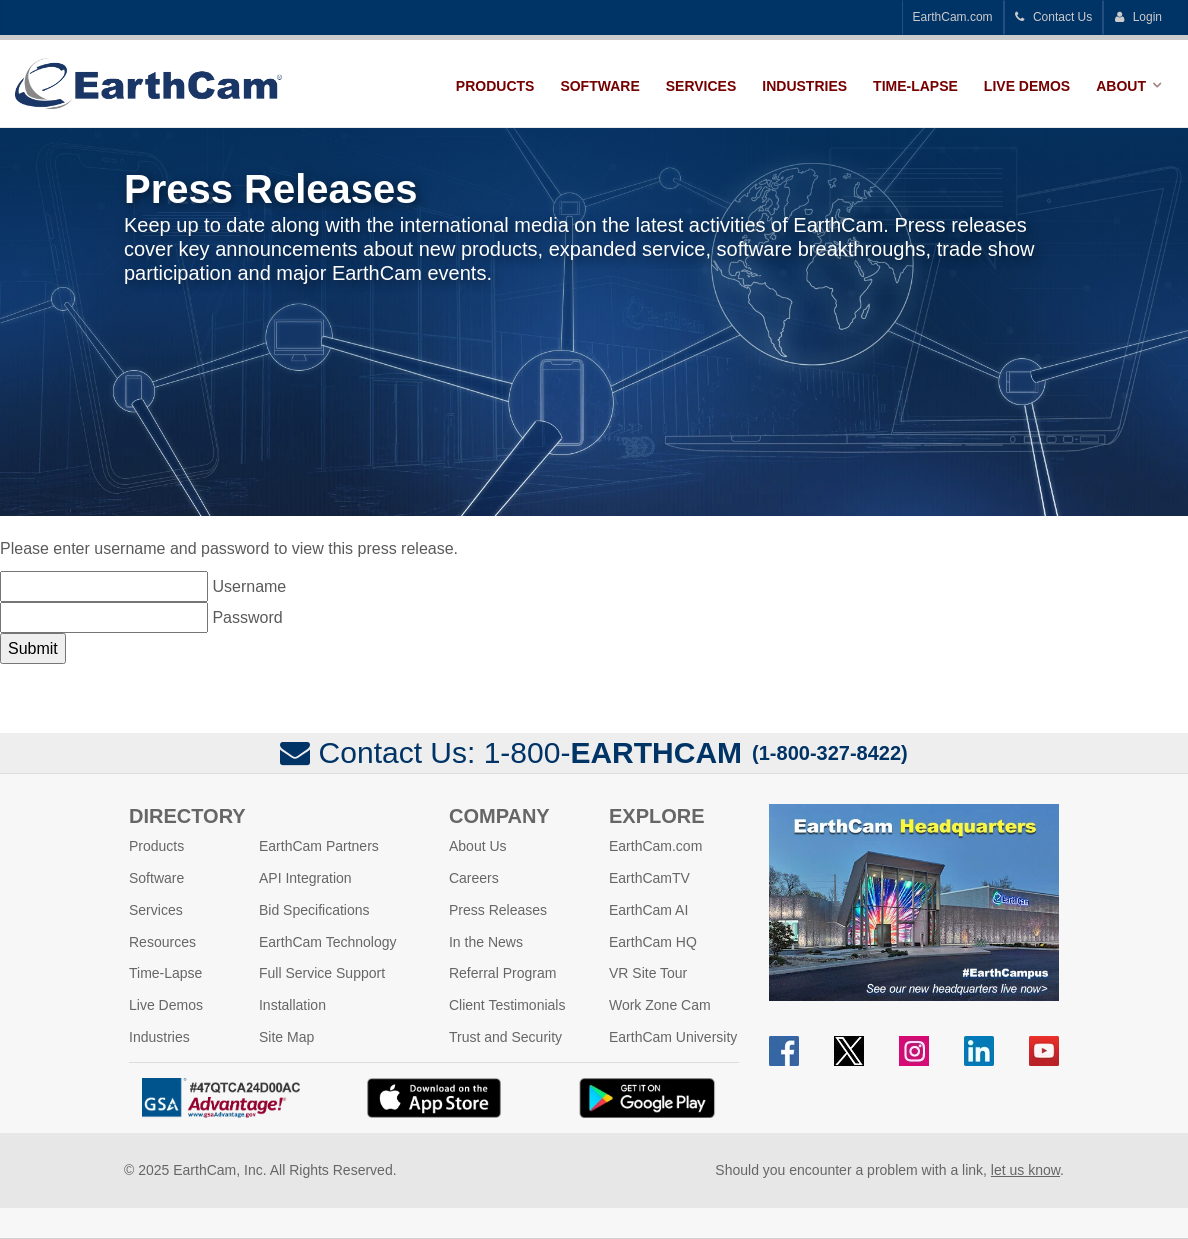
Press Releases (498, 910)
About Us (478, 846)
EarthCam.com (953, 17)
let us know (1025, 1170)
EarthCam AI (648, 910)
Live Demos (1027, 86)
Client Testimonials (507, 1005)
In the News (486, 942)
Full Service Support (322, 973)
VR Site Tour (648, 973)
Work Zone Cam (660, 1005)
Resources (162, 942)
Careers (474, 878)
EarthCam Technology (327, 942)
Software (599, 86)
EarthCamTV (649, 878)
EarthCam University (673, 1037)
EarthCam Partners (319, 846)
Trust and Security (505, 1037)
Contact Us (1054, 17)
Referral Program (502, 973)
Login (1138, 17)
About (1121, 86)
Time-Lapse (915, 86)
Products (495, 86)
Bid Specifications (314, 910)
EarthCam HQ (653, 942)
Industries (804, 86)
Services (701, 86)
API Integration (305, 878)
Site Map (286, 1037)
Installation (292, 1005)
